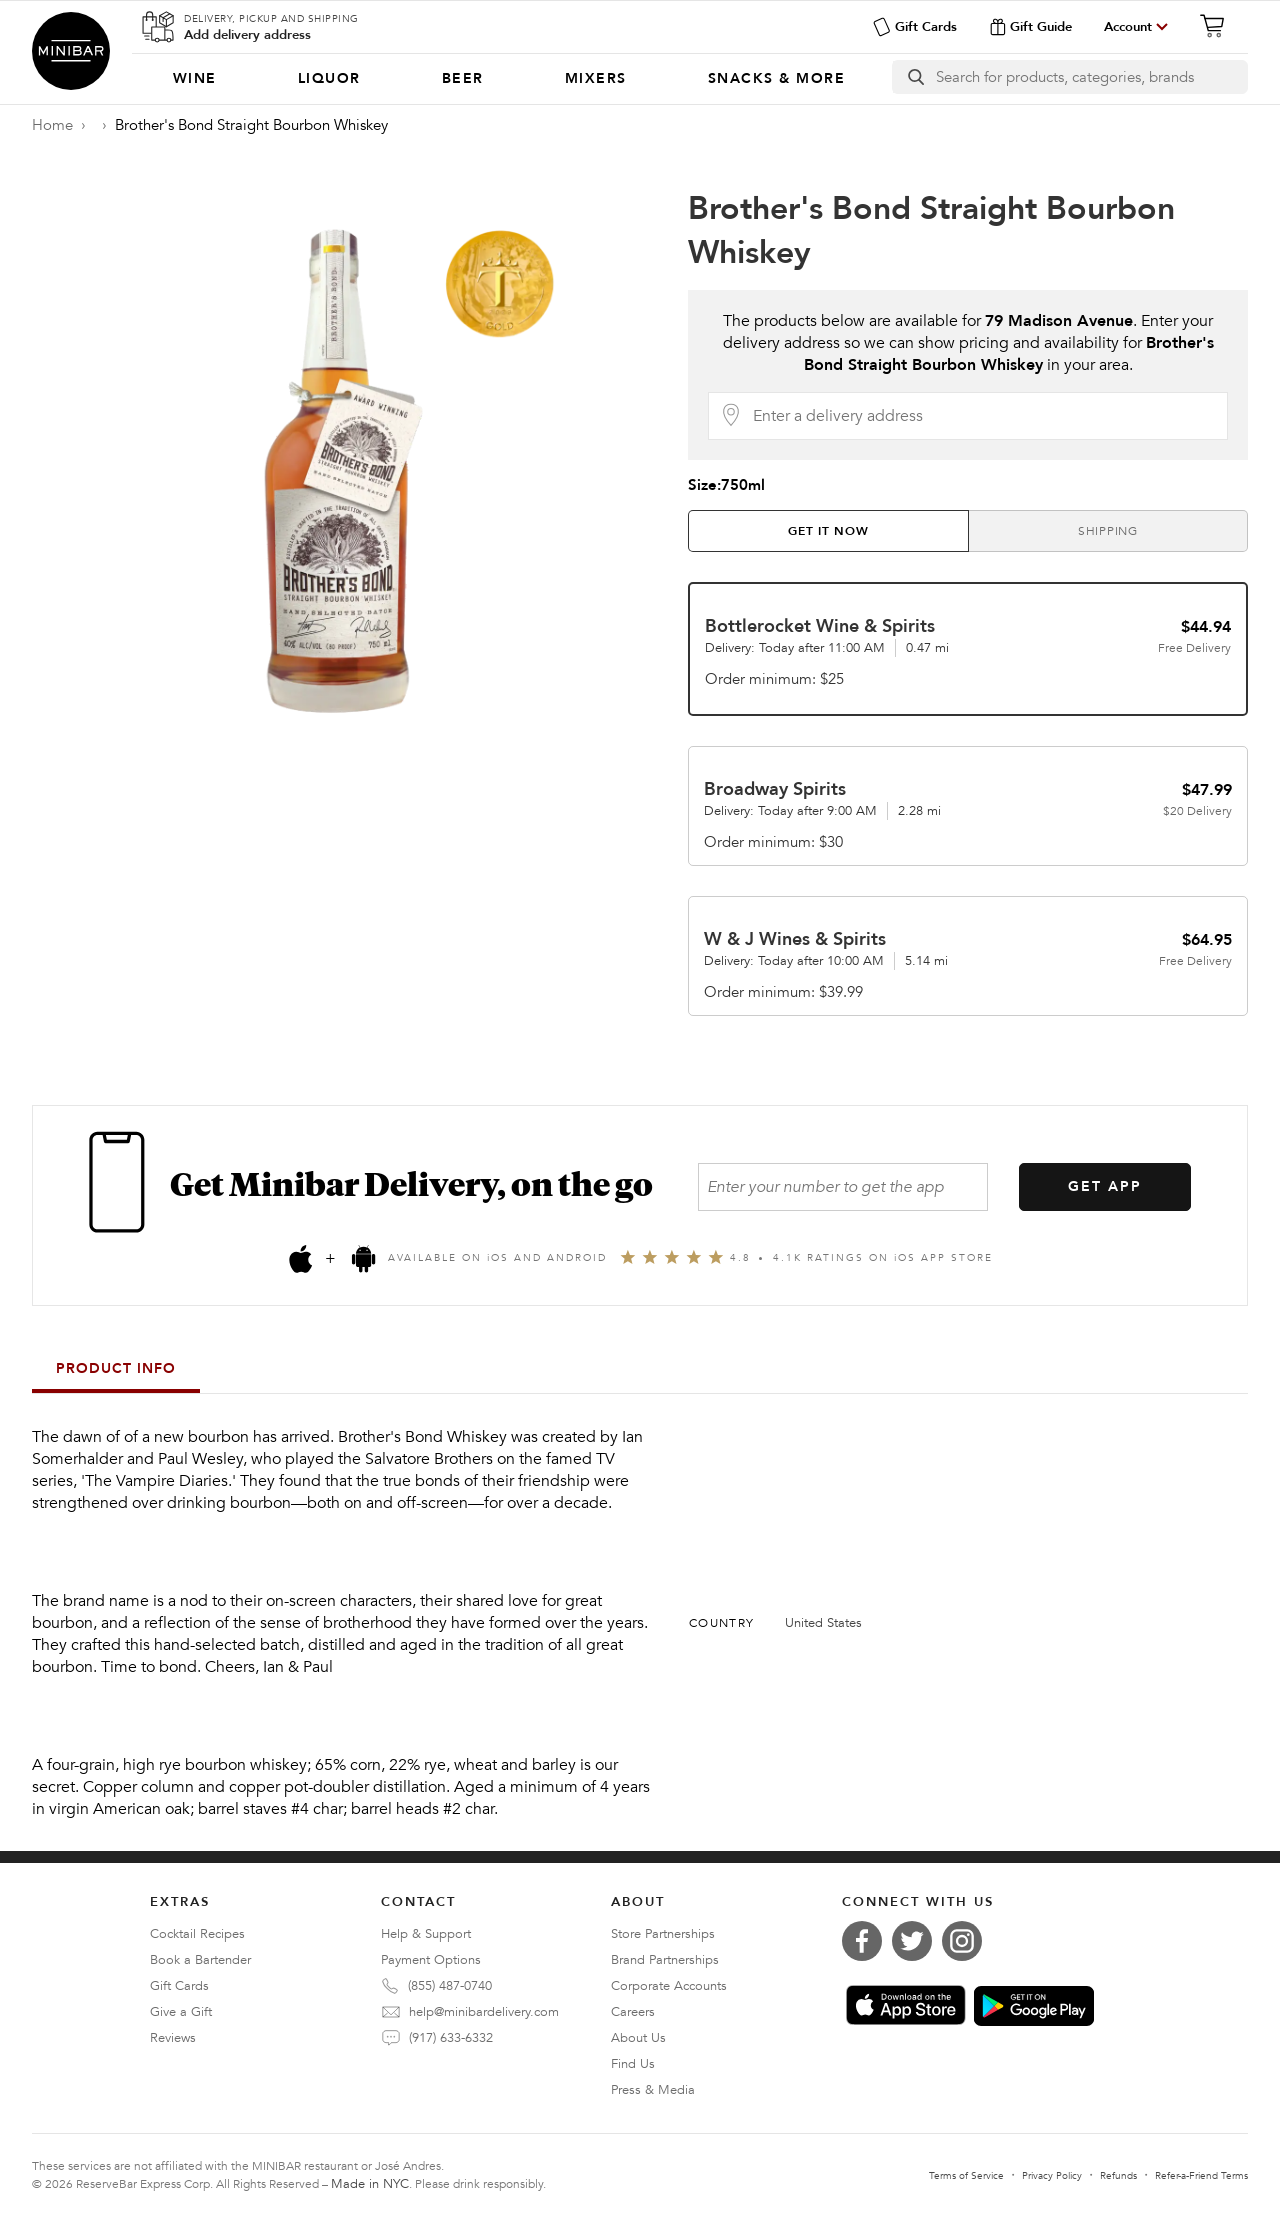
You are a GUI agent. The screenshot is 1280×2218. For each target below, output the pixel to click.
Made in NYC (370, 2184)
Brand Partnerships (665, 1960)
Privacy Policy (1052, 2176)
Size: (726, 485)
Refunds (1118, 2176)
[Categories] (509, 79)
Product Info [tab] (116, 1368)
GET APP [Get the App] (1105, 1186)
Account (1128, 27)
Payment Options (431, 1960)
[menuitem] (194, 79)
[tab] (828, 531)
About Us (638, 2038)
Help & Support (426, 1934)
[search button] (914, 77)
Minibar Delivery (71, 51)
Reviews (173, 2038)
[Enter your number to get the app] (843, 1187)
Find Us (633, 2064)
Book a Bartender (200, 1960)
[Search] (1091, 77)
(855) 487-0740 (450, 1986)
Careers (633, 2012)
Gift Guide (1030, 27)
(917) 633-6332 (451, 2038)
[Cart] (1218, 26)
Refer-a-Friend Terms (1201, 2176)
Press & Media (653, 2090)
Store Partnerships (663, 1934)
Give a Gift (181, 2012)
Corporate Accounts (669, 1986)
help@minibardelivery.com (484, 2012)
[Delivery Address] (984, 416)
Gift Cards (914, 27)
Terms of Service (966, 2176)
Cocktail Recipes (197, 1934)
